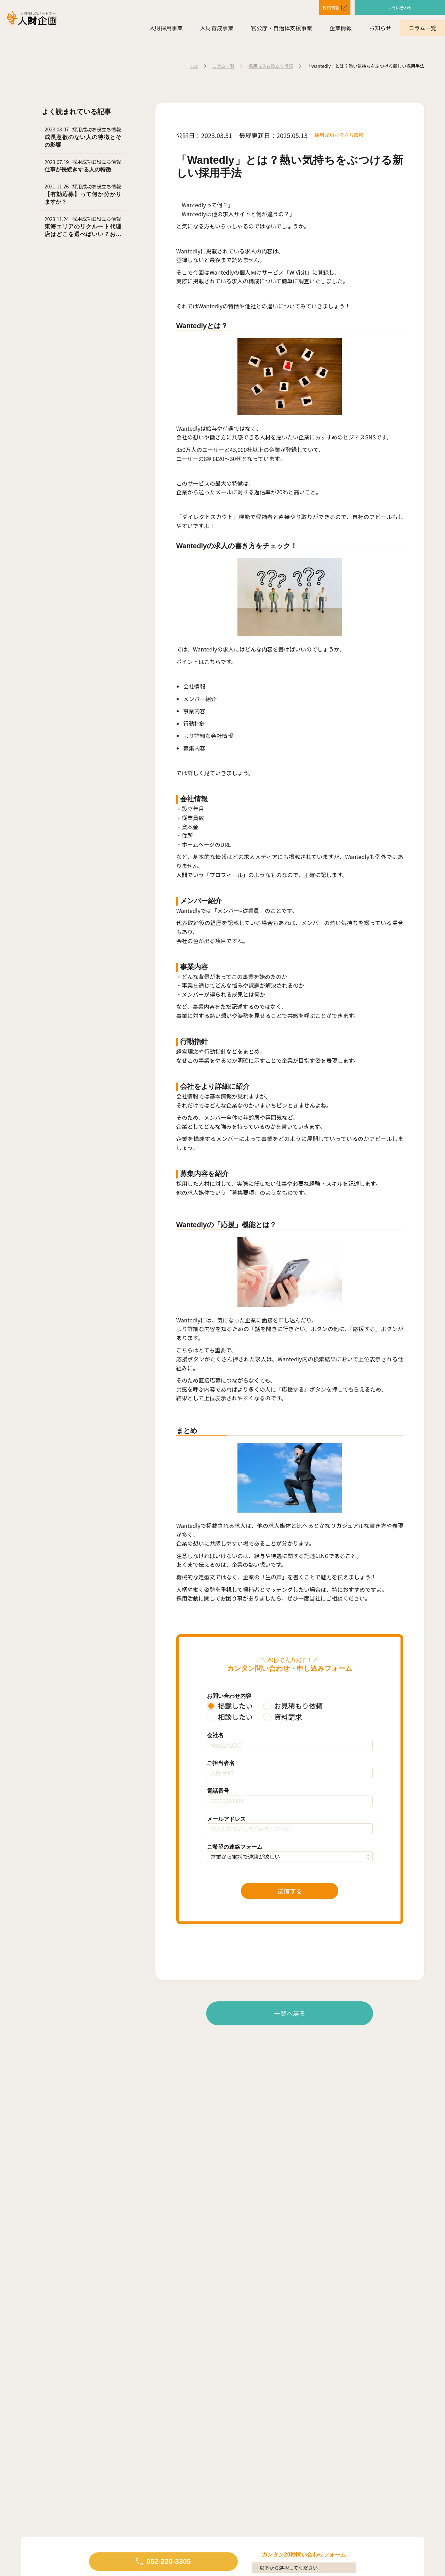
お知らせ (380, 28)
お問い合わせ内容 (229, 1696)
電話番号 (218, 1791)
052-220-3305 (168, 2561)
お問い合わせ (400, 6)
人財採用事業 (166, 28)
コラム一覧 (422, 28)
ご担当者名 (221, 1763)
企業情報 (341, 28)
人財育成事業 (217, 28)
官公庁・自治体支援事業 (281, 28)
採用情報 (325, 7)
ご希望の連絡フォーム (234, 1847)
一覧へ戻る (289, 2013)
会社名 (215, 1735)
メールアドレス (226, 1819)
